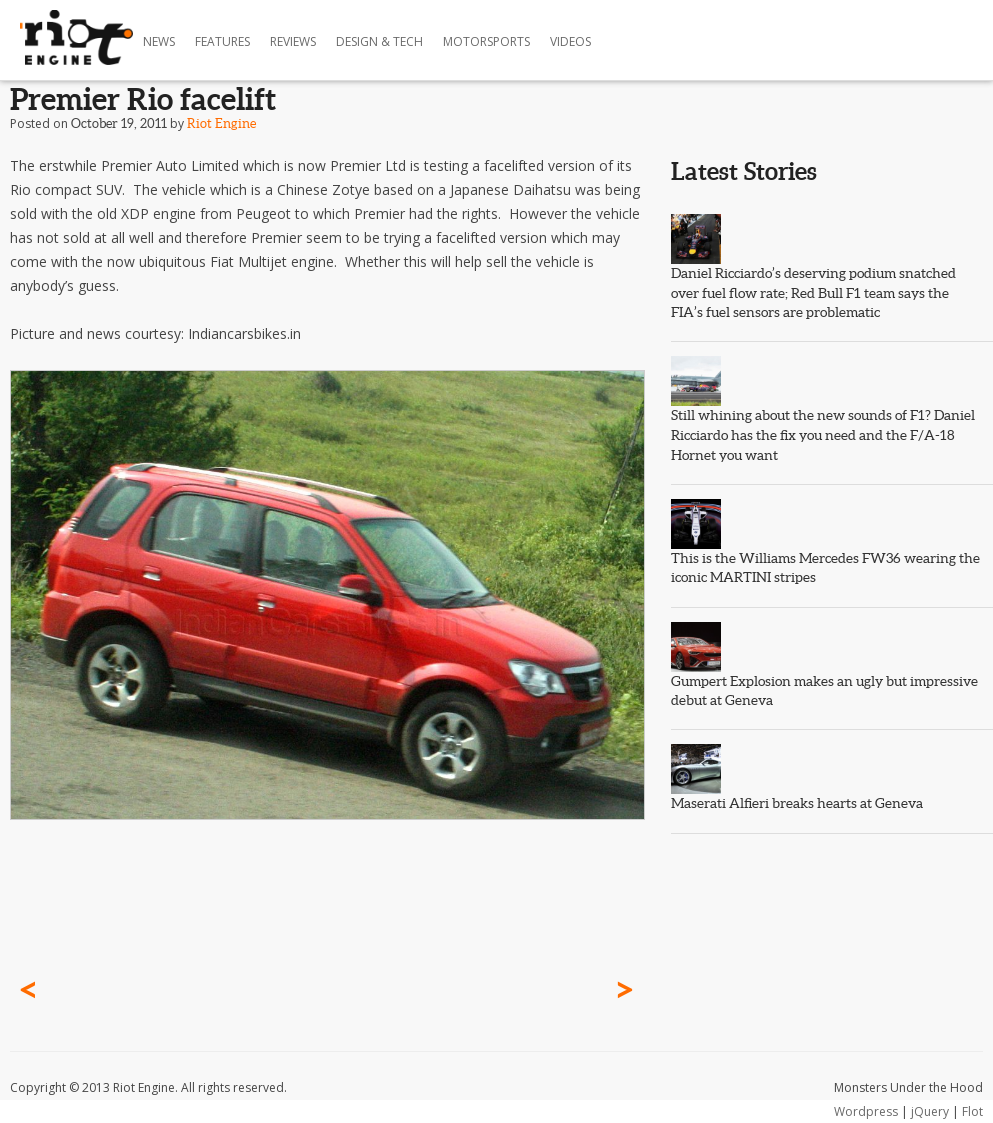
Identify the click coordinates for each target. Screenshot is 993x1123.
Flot (972, 1111)
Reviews (293, 41)
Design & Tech (379, 41)
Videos (570, 41)
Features (222, 41)
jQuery (930, 1111)
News (159, 41)
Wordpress (866, 1111)
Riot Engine (221, 123)
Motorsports (486, 41)
